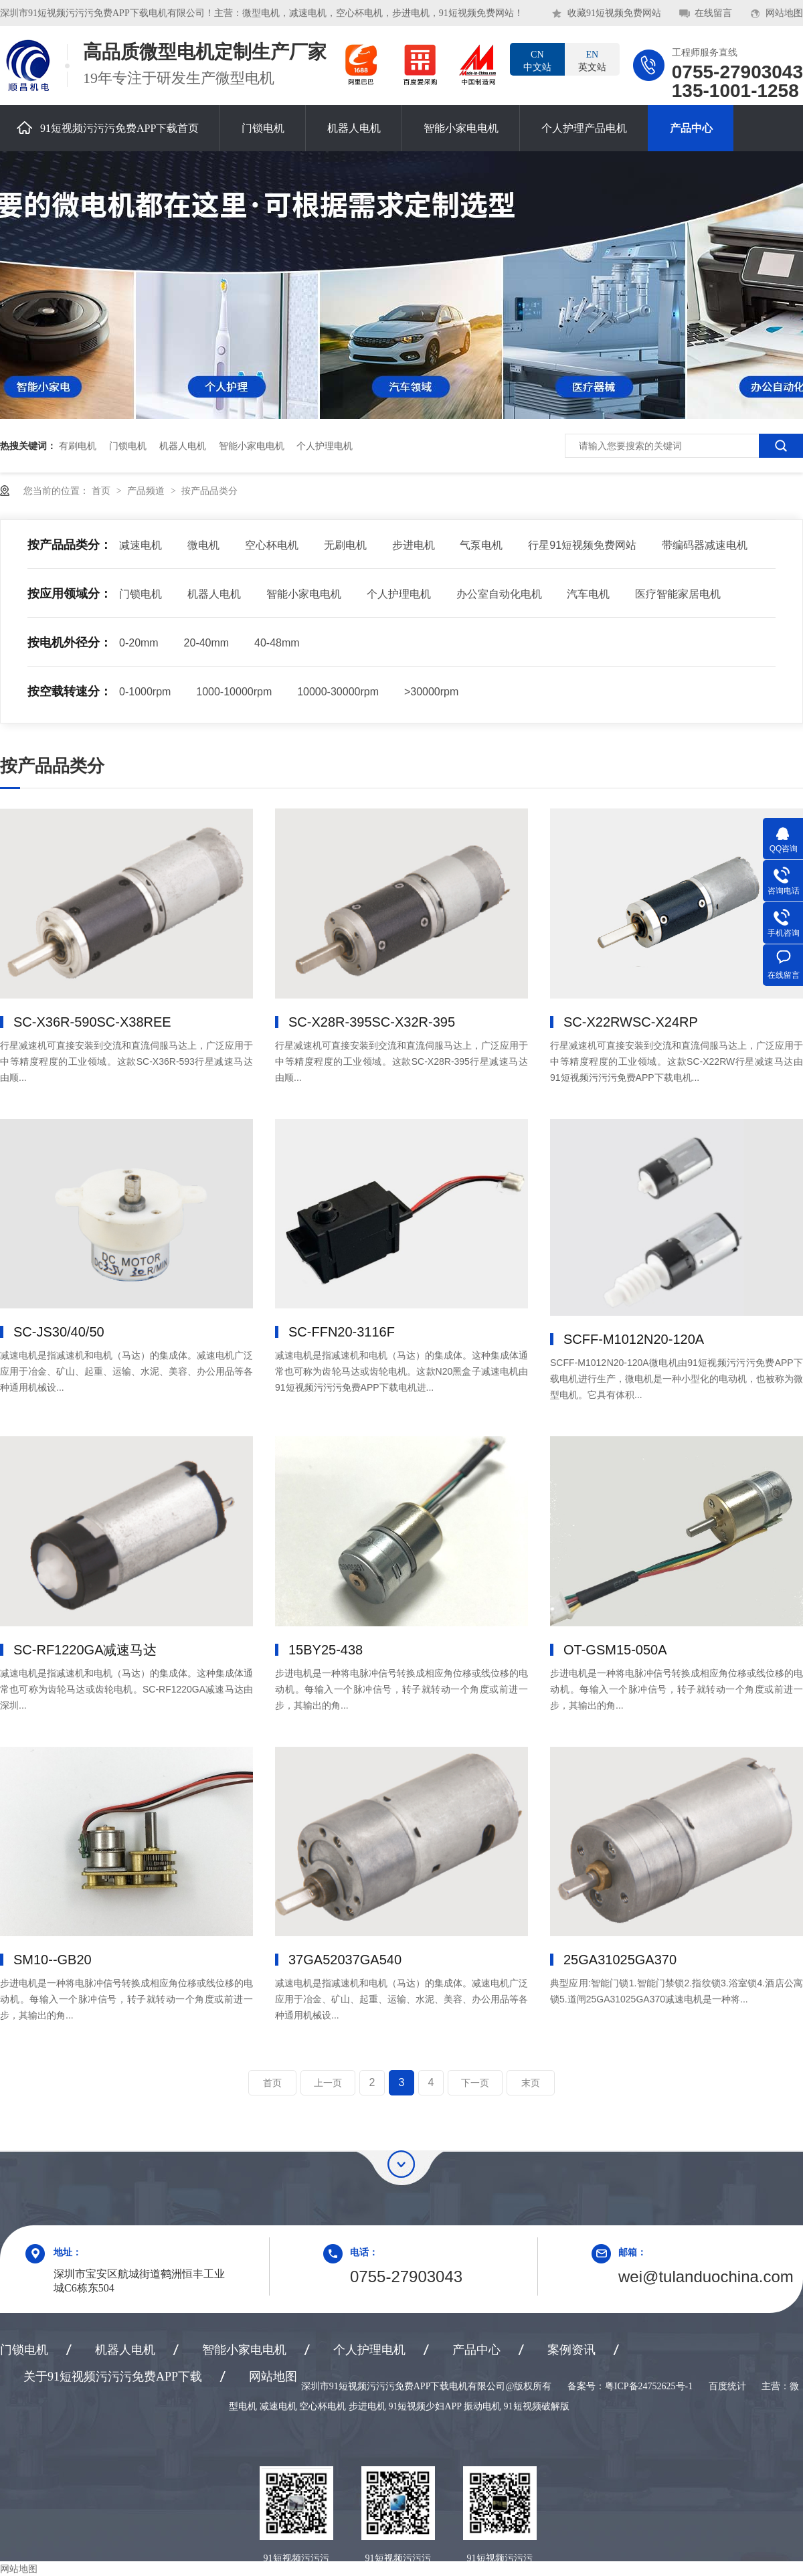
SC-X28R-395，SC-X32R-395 (371, 1022)
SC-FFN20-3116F (341, 1331)
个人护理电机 (324, 445)
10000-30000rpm (338, 691)
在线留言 (713, 13)
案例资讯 (571, 2349)
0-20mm (139, 643)
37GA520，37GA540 (345, 1959)
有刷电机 (77, 445)
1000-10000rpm (234, 691)
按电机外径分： (69, 642)
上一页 (328, 2082)
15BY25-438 (325, 1649)
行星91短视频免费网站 (582, 545)
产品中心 (691, 128)
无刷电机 (345, 545)
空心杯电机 (271, 545)
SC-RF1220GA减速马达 (85, 1649)
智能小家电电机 (461, 128)
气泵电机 (481, 545)
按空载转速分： (69, 691)
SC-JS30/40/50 (58, 1331)
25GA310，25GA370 (620, 1959)
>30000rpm (431, 691)
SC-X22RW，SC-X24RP (630, 1022)
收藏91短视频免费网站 (614, 13)
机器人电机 (354, 128)
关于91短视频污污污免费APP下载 (112, 2376)
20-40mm (207, 643)
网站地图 (784, 13)
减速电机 (140, 545)
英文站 (592, 60)
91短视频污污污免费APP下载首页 (108, 127)
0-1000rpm (145, 691)
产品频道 (147, 490)
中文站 (537, 60)
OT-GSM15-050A (615, 1649)
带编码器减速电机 (704, 545)
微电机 (203, 545)
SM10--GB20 (52, 1959)
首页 (102, 490)
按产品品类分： (69, 544)
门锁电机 (263, 128)
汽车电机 (588, 594)
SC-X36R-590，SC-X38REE (92, 1022)
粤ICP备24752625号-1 (649, 2386)
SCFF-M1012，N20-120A (633, 1339)
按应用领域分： (69, 593)
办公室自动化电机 (499, 594)
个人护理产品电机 (584, 128)
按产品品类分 (209, 490)
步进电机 (413, 545)
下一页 (475, 2082)
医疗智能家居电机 (678, 594)
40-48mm (277, 643)
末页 (530, 2082)
